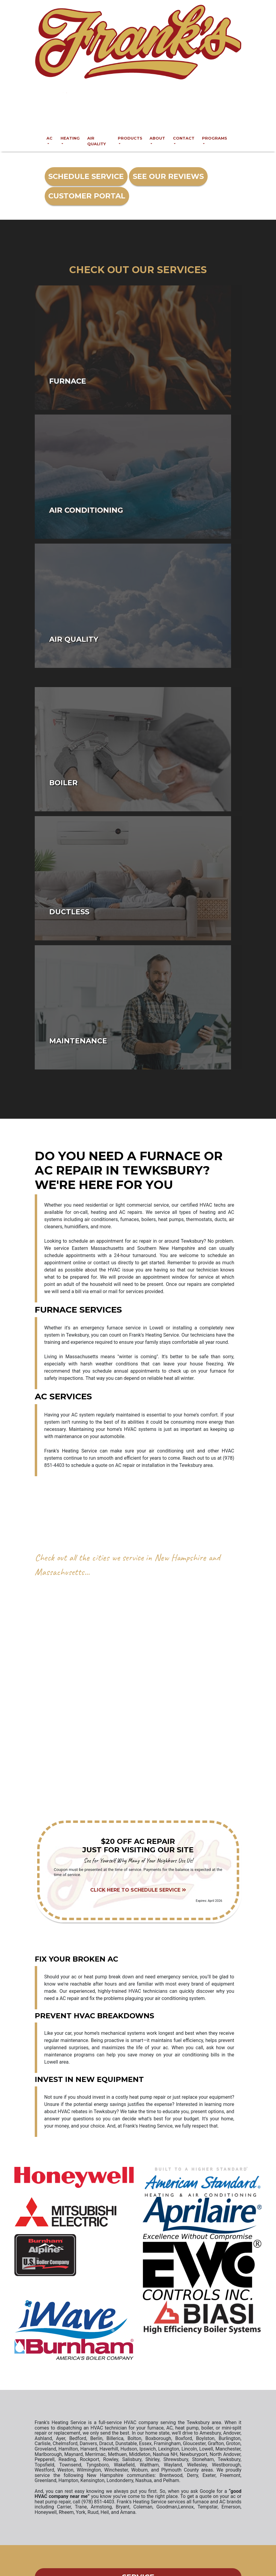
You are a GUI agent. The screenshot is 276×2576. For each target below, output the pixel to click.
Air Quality (96, 141)
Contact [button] (183, 138)
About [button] (157, 138)
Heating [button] (70, 138)
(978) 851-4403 (143, 116)
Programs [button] (214, 138)
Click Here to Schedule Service (138, 1890)
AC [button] (49, 138)
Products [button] (130, 138)
